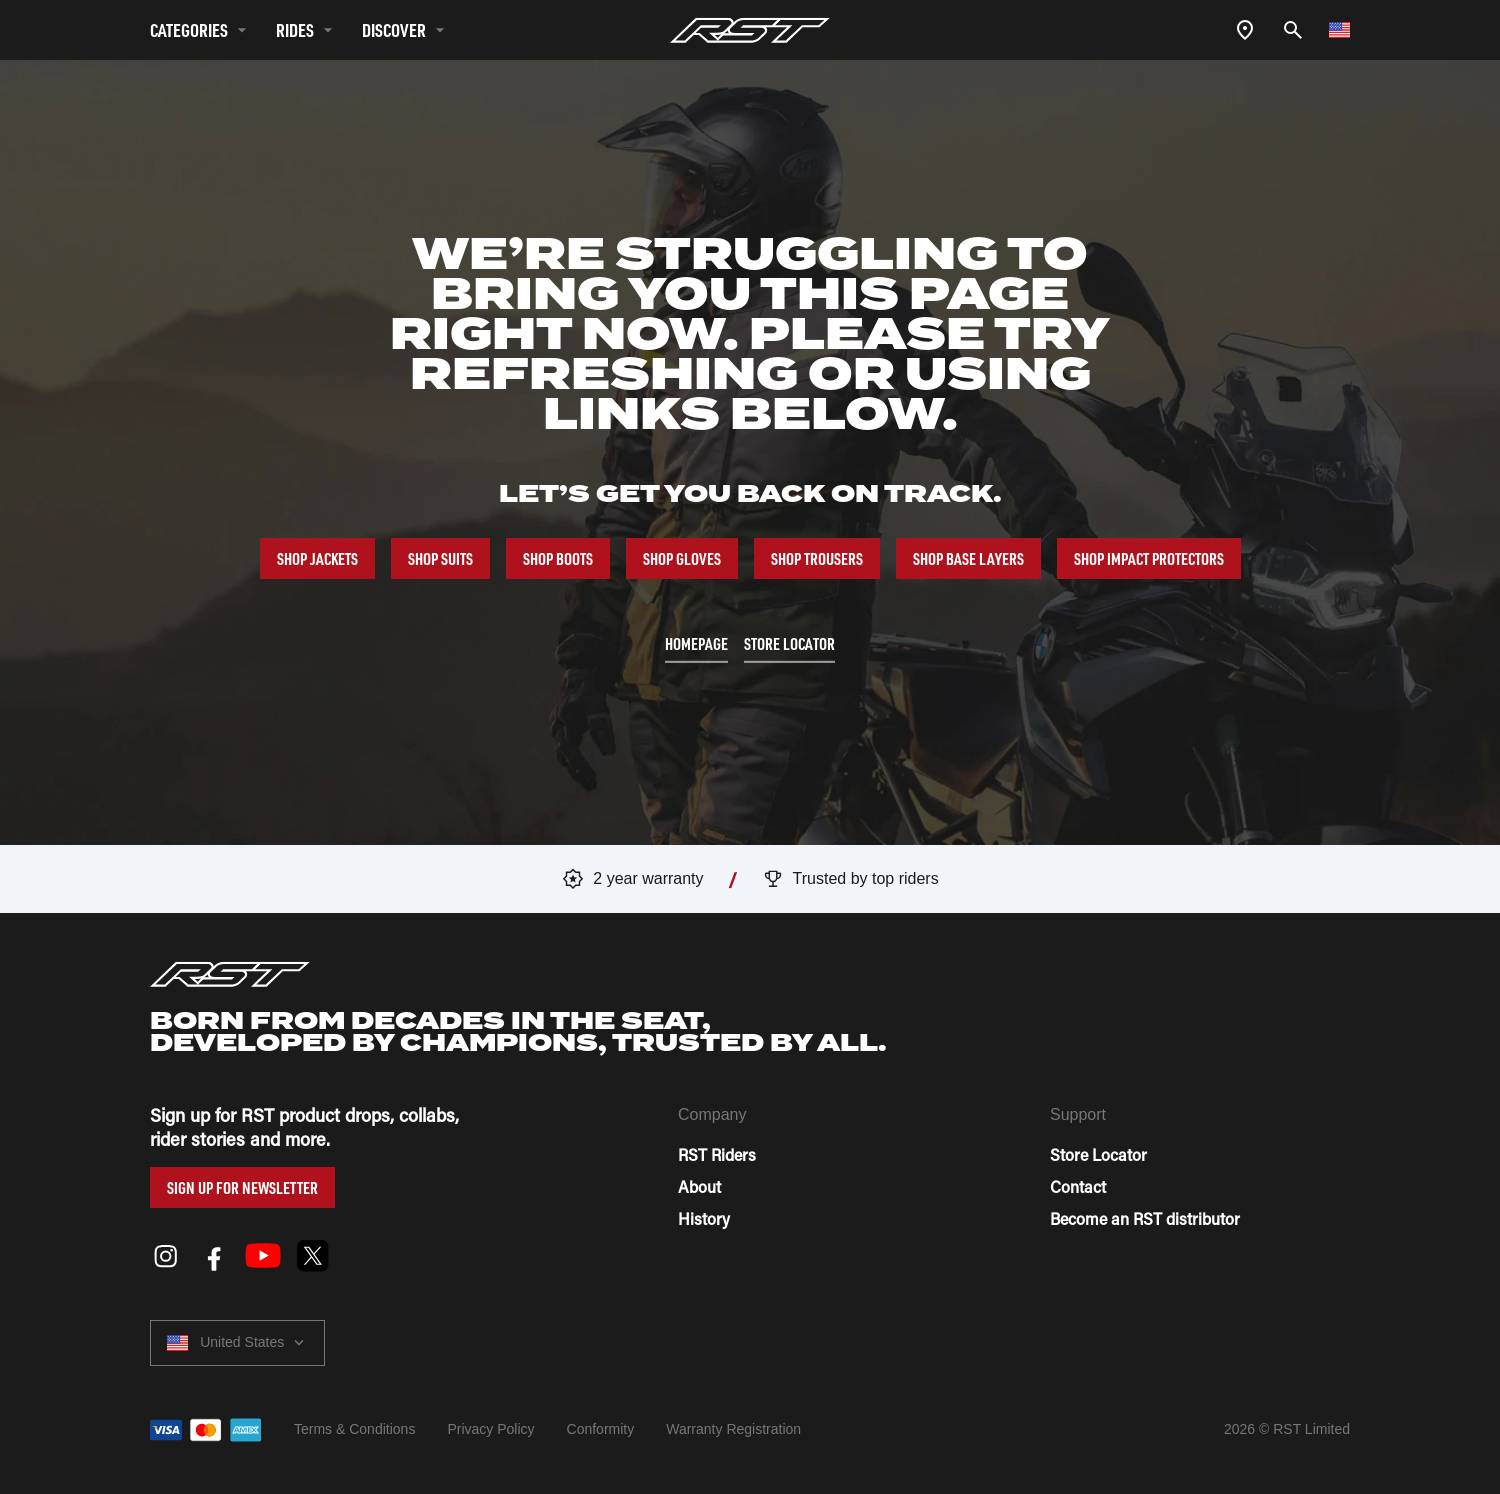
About (699, 1186)
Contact (1078, 1186)
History (704, 1218)
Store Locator (1098, 1154)
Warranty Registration (733, 1429)
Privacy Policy (490, 1429)
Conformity (601, 1429)
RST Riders (717, 1154)
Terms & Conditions (354, 1429)
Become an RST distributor (1145, 1218)
